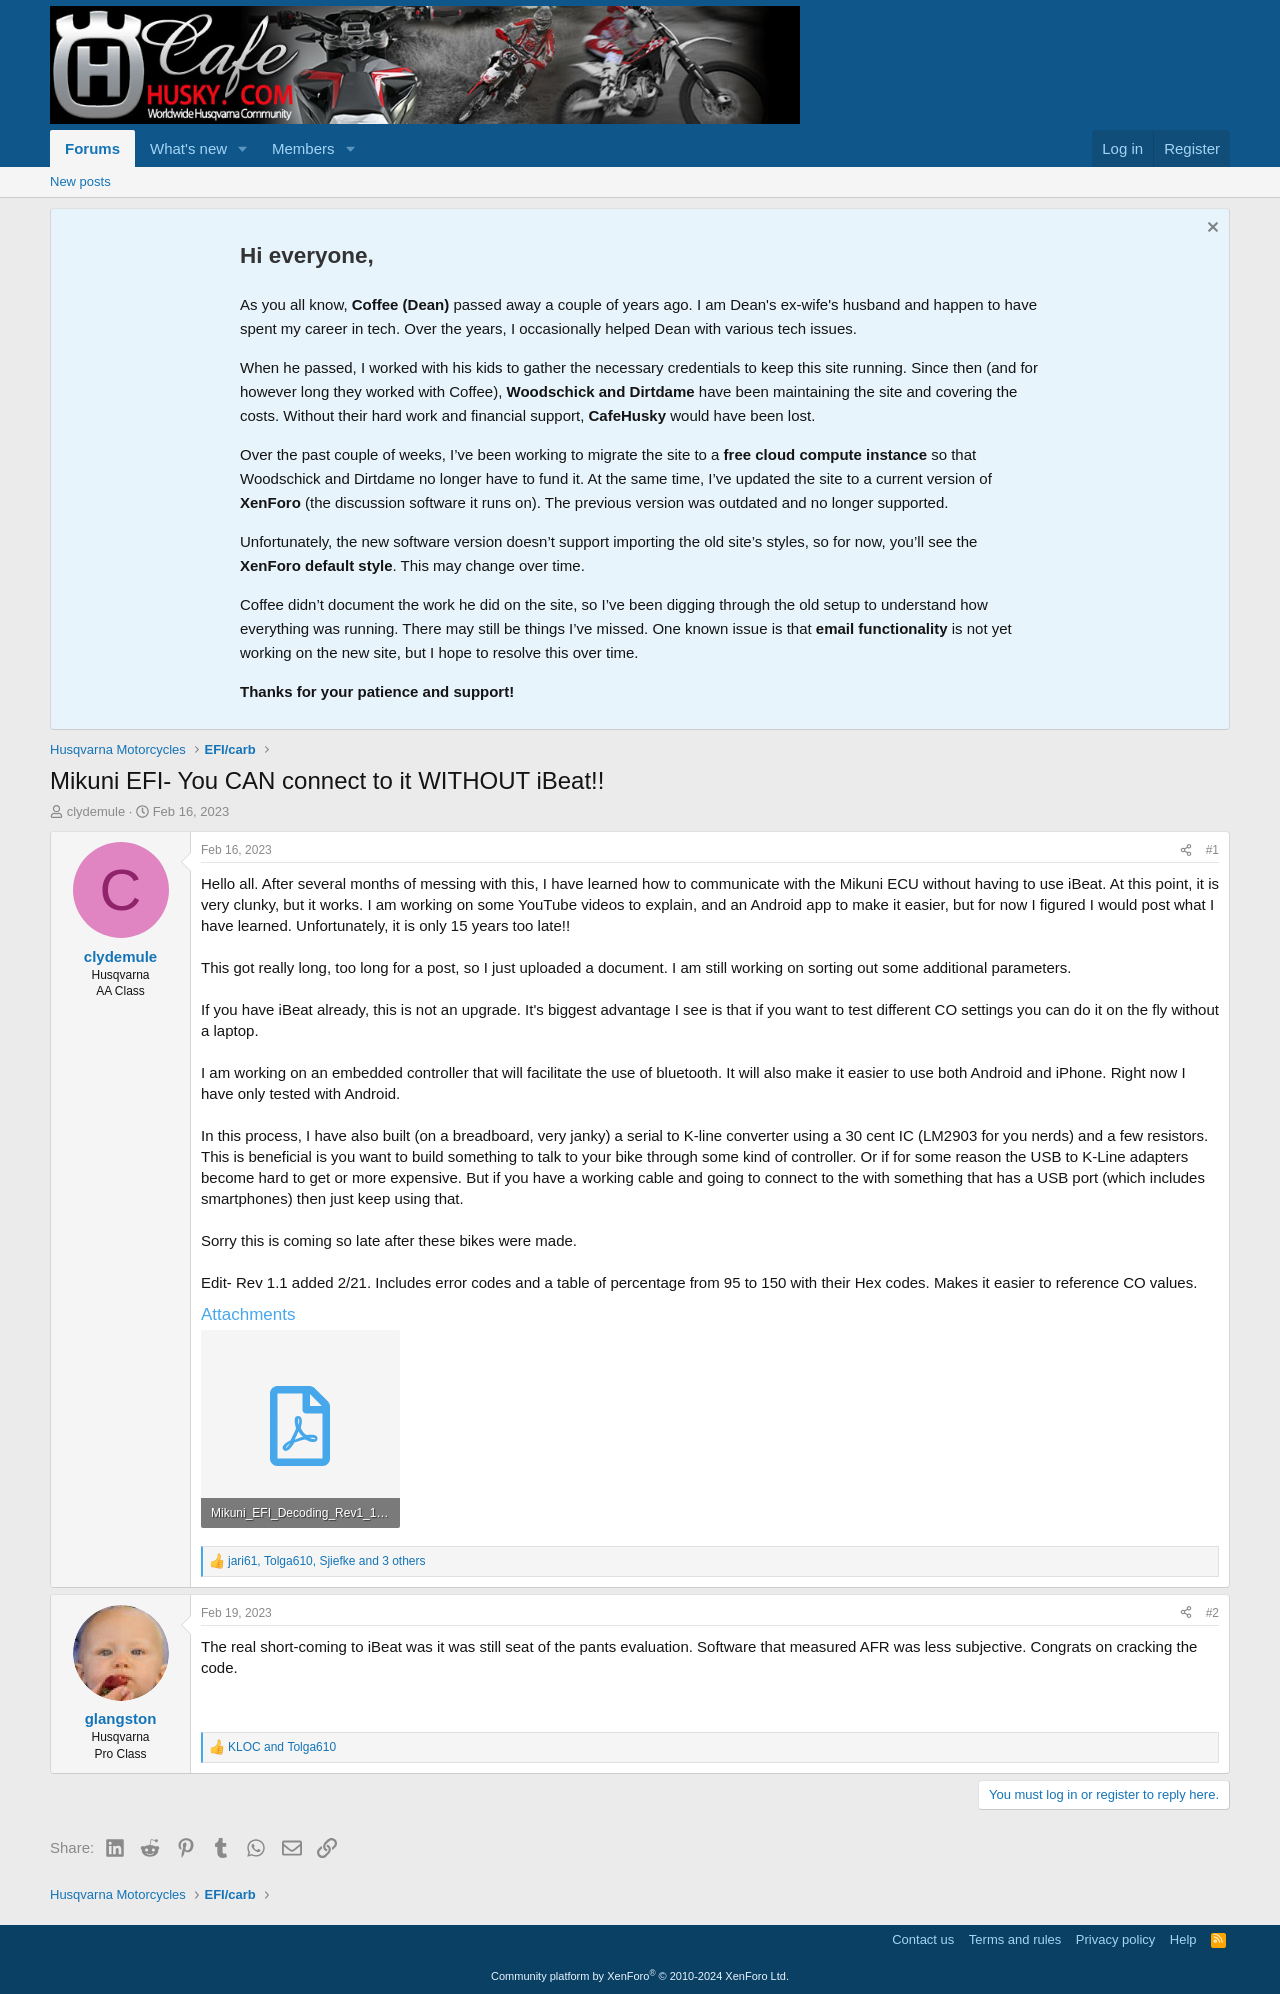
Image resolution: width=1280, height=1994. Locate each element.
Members (303, 148)
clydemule (96, 811)
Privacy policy (1115, 1939)
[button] (243, 148)
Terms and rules (1015, 1939)
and (282, 1747)
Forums (92, 148)
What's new (188, 148)
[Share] (1186, 850)
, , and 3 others (327, 1561)
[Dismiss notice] (1210, 229)
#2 (1212, 1613)
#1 (1212, 850)
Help (1183, 1939)
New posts (80, 181)
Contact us (923, 1939)
